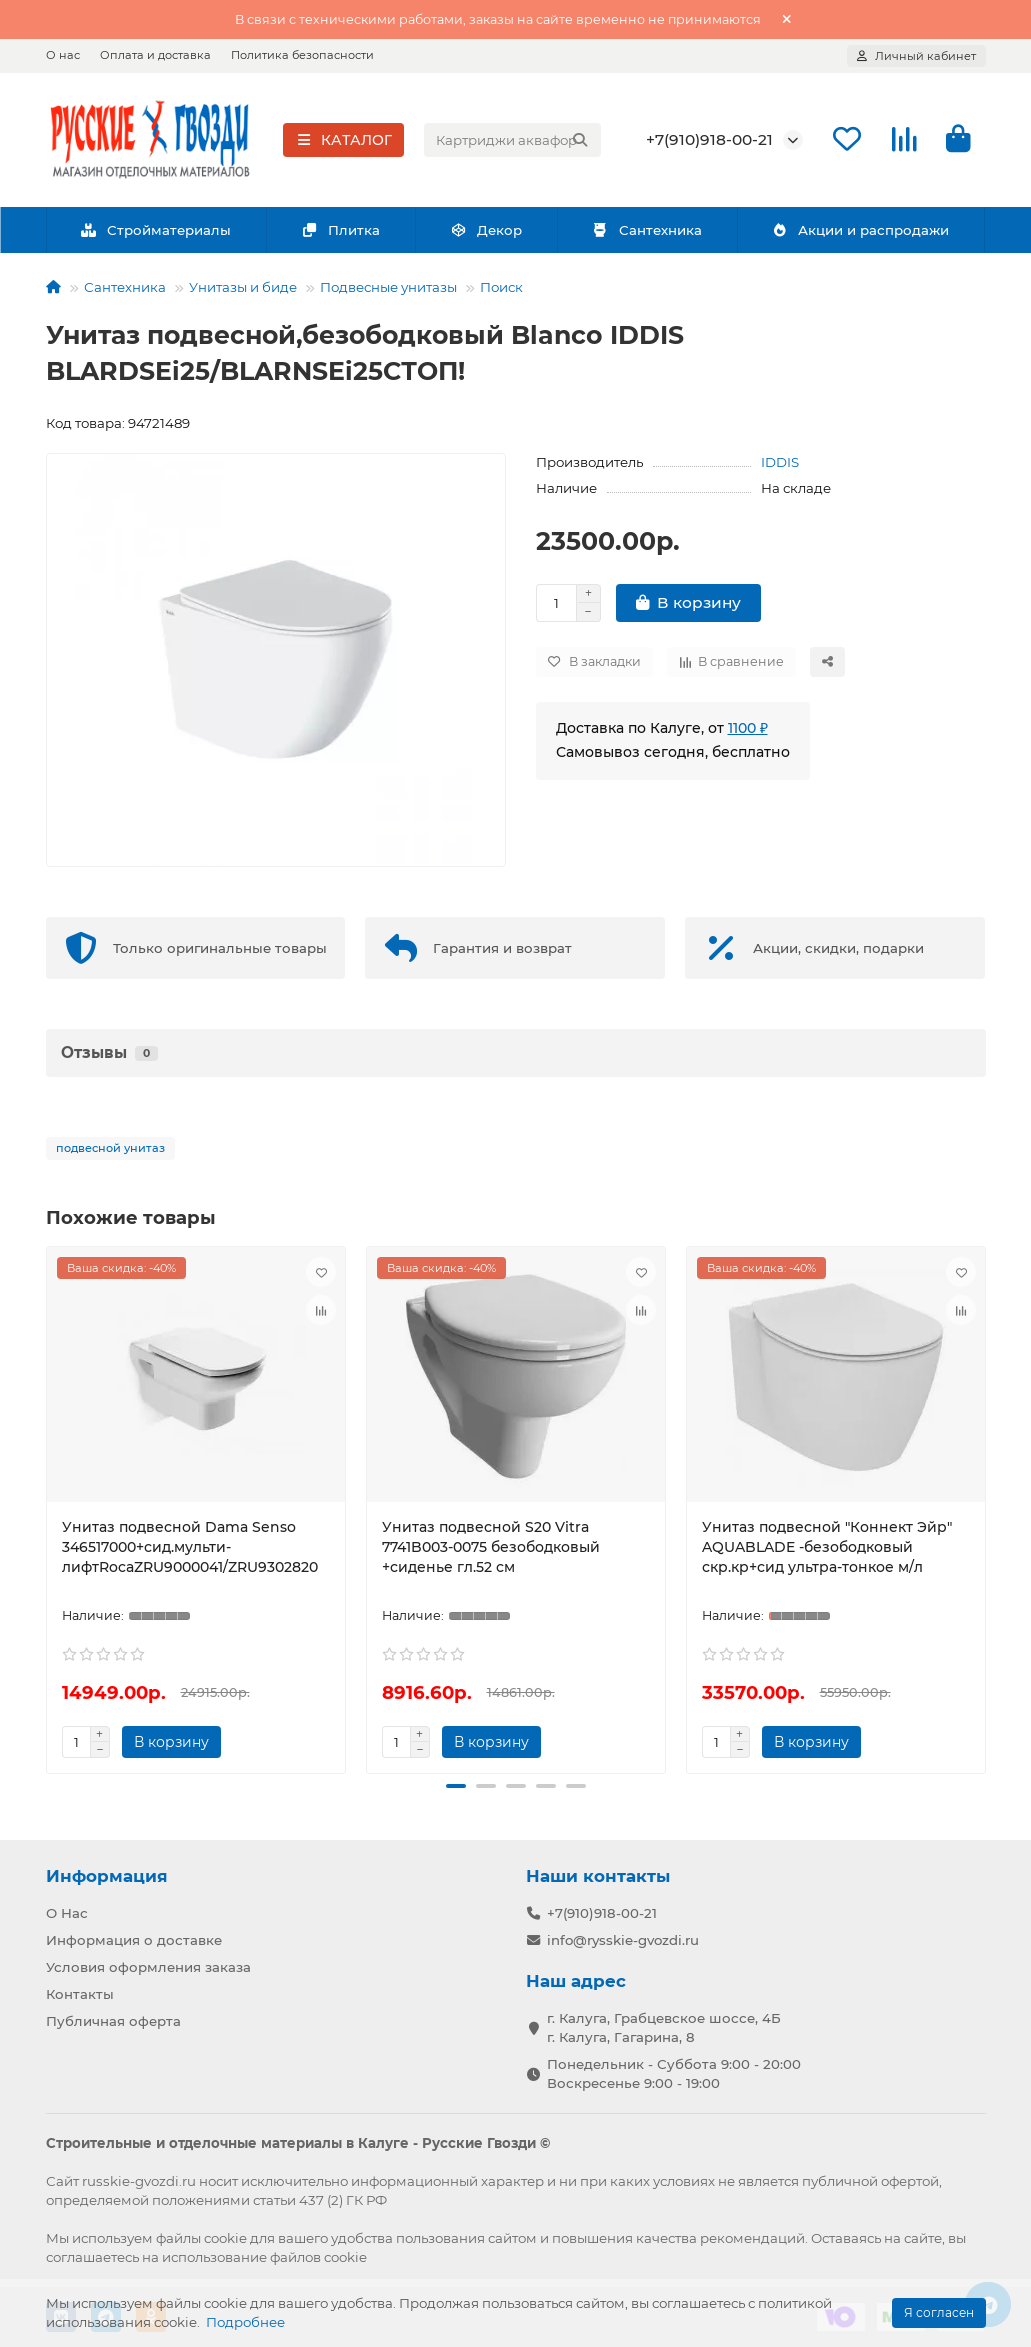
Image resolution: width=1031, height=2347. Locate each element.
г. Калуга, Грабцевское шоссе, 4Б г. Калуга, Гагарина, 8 (664, 2027)
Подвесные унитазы (388, 289)
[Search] (512, 141)
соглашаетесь (92, 2257)
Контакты (80, 1994)
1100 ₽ (748, 730)
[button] (456, 1788)
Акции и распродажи (861, 231)
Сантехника (647, 231)
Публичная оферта (113, 2021)
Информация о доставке (134, 1940)
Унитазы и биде (243, 289)
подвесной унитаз (110, 1150)
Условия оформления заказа (148, 1967)
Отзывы (109, 1054)
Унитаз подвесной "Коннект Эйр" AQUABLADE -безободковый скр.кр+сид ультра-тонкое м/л (827, 1549)
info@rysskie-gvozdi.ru (623, 1940)
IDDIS (780, 464)
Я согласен (939, 2312)
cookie (225, 2238)
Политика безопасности (302, 55)
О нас (63, 55)
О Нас (67, 1913)
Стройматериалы (156, 231)
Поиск (501, 289)
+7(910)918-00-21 (709, 140)
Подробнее (245, 2322)
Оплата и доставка (155, 55)
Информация (107, 1876)
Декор (486, 231)
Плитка (340, 231)
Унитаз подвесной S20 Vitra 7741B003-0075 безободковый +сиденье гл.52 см (491, 1549)
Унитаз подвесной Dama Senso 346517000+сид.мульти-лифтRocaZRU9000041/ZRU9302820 (190, 1549)
